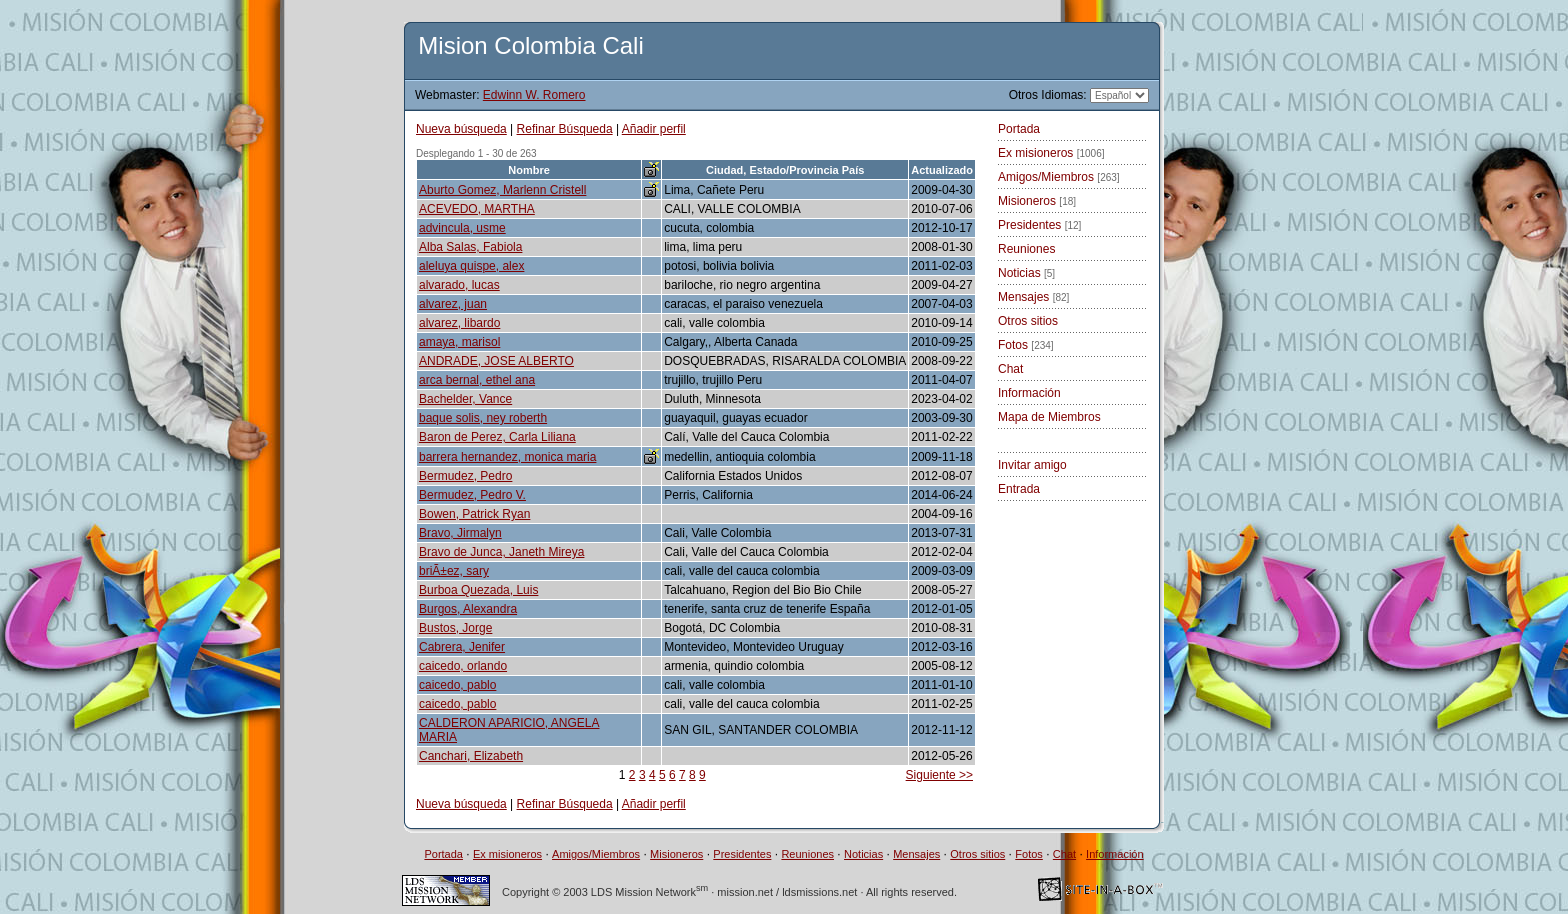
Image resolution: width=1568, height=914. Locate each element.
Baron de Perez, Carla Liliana (497, 437)
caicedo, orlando (463, 666)
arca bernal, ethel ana (477, 380)
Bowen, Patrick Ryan (474, 514)
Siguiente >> (939, 775)
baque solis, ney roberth (483, 418)
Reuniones (1026, 249)
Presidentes (1039, 225)
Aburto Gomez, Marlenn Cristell (502, 190)
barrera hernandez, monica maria (507, 457)
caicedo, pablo (457, 685)
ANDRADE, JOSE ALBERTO (496, 361)
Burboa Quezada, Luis (478, 590)
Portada (1019, 129)
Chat (1010, 369)
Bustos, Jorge (455, 628)
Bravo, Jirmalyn (460, 533)
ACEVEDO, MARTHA (477, 209)
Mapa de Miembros (1049, 417)
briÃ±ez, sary (454, 571)
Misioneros (1037, 201)
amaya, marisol (459, 342)
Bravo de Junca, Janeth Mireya (501, 552)
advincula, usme (462, 228)
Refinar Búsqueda (565, 129)
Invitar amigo (1032, 465)
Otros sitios (1028, 321)
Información (1029, 393)
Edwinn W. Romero (534, 95)
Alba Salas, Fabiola (470, 247)
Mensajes (1033, 297)
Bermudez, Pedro (465, 476)
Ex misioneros (1051, 153)
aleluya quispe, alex (471, 266)
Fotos (1026, 345)
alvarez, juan (453, 304)
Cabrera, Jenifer (462, 647)
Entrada (1019, 489)
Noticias (1026, 273)
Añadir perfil (654, 129)
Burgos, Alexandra (468, 609)
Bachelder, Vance (465, 399)
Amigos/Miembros (1059, 177)
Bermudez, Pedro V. (472, 495)
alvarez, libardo (459, 323)
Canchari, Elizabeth (471, 756)
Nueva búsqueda (461, 129)
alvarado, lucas (459, 285)
